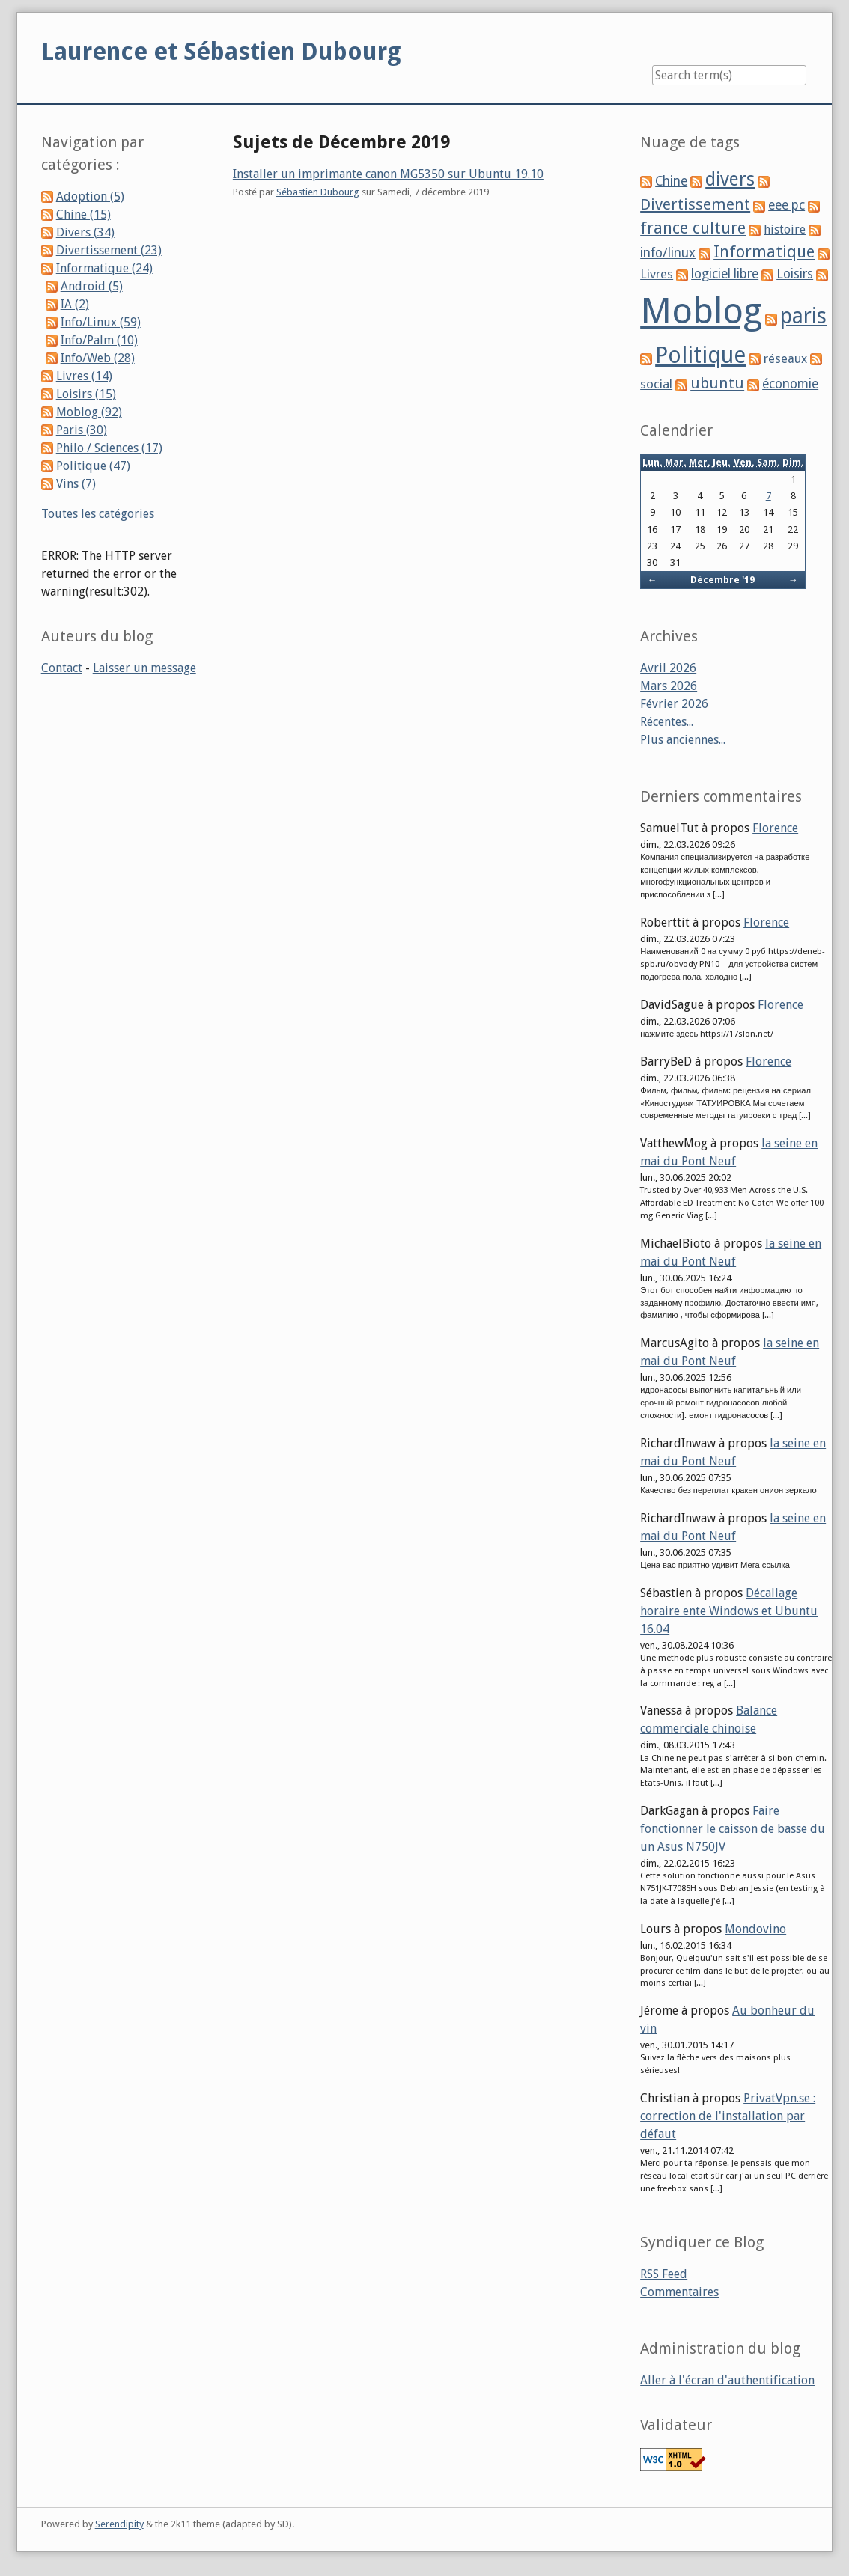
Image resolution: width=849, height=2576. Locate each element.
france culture (693, 228)
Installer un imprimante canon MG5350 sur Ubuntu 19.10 (388, 174)
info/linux (668, 252)
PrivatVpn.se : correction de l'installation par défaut (727, 2116)
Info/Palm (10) (99, 340)
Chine (671, 181)
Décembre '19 (722, 579)
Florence (775, 828)
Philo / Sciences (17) (109, 448)
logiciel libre (724, 273)
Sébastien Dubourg (317, 192)
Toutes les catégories (97, 514)
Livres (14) (84, 376)
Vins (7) (76, 484)
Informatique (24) (104, 268)
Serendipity (119, 2524)
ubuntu (717, 383)
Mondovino (755, 1929)
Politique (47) (93, 466)
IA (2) (75, 304)
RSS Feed (663, 2274)
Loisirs (794, 273)
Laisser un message (144, 668)
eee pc (786, 205)
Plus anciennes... (682, 740)
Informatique (764, 251)
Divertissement (695, 204)
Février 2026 (674, 704)
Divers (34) (85, 232)
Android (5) (92, 286)
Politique (700, 355)
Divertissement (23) (109, 250)
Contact (61, 668)
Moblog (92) (89, 412)
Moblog (701, 311)
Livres (656, 273)
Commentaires (679, 2292)
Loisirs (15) (86, 394)
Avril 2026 (668, 668)
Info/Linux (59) (101, 322)
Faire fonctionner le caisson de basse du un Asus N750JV (732, 1829)
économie (790, 383)
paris (803, 316)
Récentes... (666, 722)
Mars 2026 (668, 686)
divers (730, 179)
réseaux (785, 359)
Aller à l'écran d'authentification (727, 2380)
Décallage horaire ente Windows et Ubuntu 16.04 (729, 1611)
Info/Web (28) (98, 358)
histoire (785, 229)
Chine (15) (83, 214)
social (656, 383)
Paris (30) (81, 430)
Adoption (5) (90, 196)
